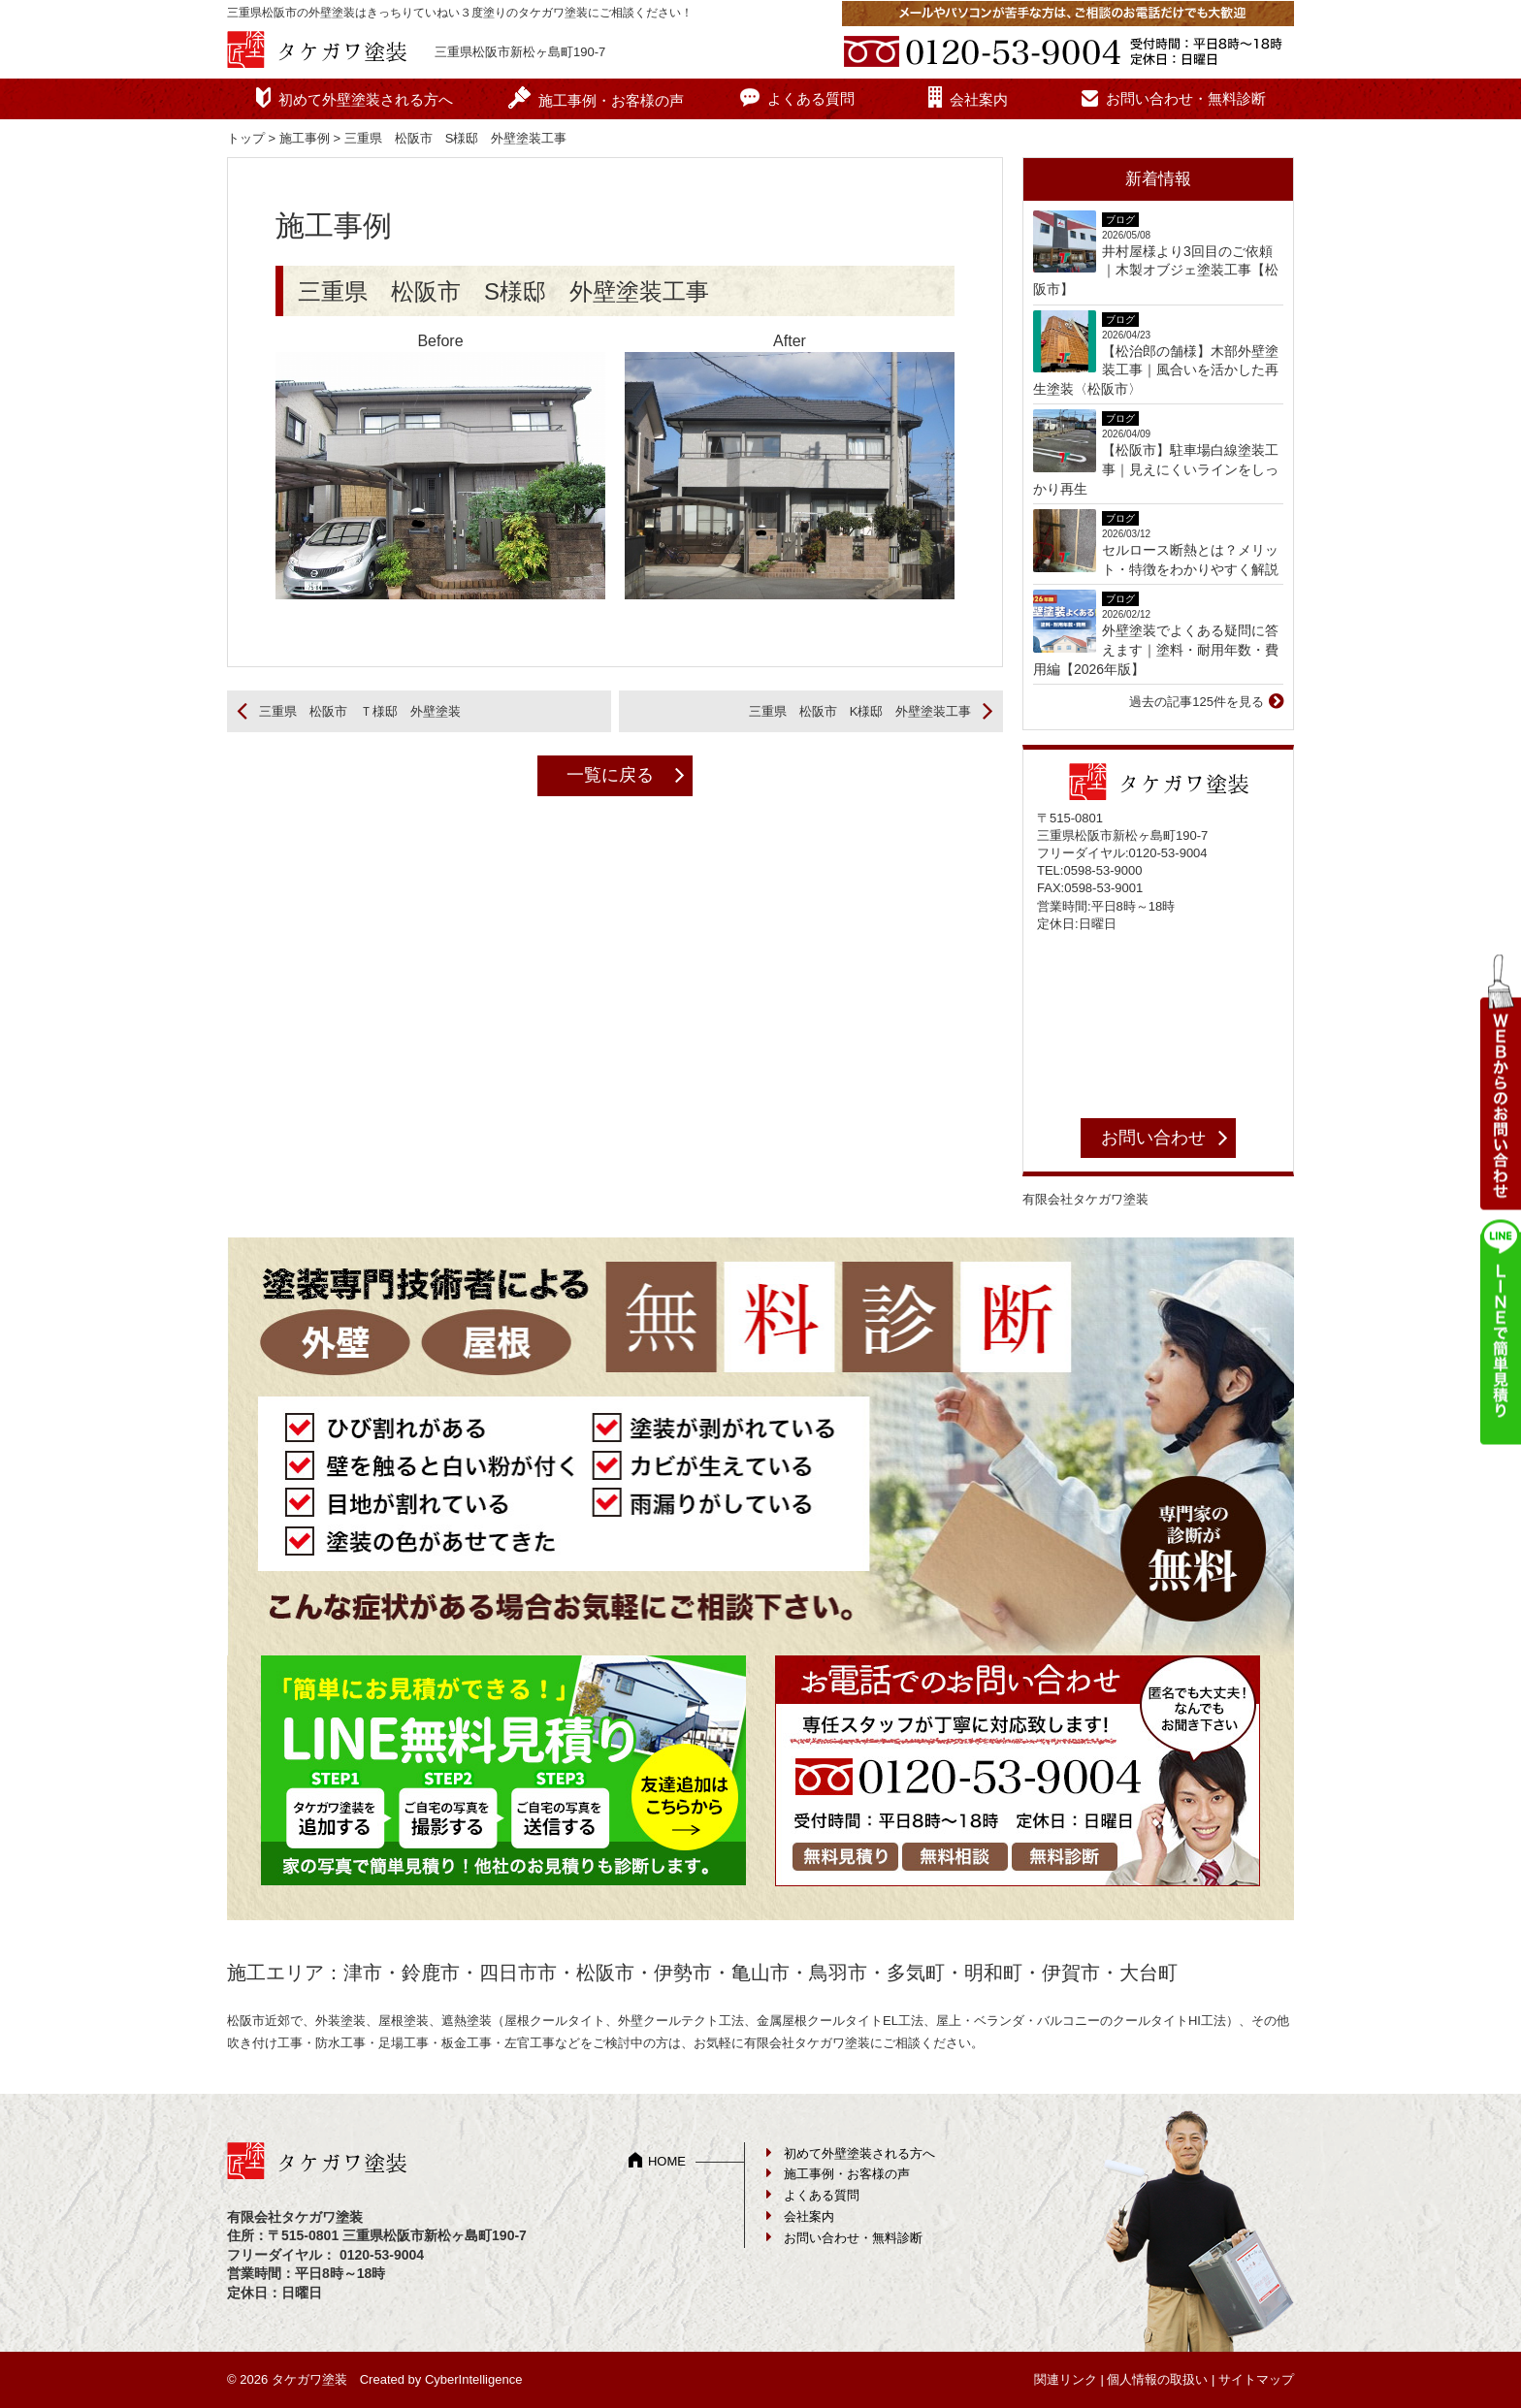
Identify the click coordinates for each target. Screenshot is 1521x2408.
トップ (246, 138)
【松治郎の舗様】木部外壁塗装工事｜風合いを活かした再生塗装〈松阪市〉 (1155, 370)
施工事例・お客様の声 (611, 100)
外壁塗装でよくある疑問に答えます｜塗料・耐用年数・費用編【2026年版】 (1155, 649)
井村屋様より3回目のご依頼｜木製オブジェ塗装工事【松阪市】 (1155, 270)
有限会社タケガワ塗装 (1085, 1199)
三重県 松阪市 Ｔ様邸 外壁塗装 (360, 711)
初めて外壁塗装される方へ (365, 99)
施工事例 (304, 138)
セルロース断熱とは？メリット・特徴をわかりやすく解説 (1190, 559)
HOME (667, 2161)
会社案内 (979, 99)
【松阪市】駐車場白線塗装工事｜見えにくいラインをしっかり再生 (1155, 469)
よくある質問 (811, 98)
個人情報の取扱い (1157, 2379)
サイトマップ (1256, 2379)
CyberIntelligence (473, 2379)
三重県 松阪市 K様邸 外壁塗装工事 (860, 711)
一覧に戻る (610, 775)
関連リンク (1065, 2379)
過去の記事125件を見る (1196, 701)
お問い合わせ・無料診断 (1186, 98)
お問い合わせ (1153, 1137)
